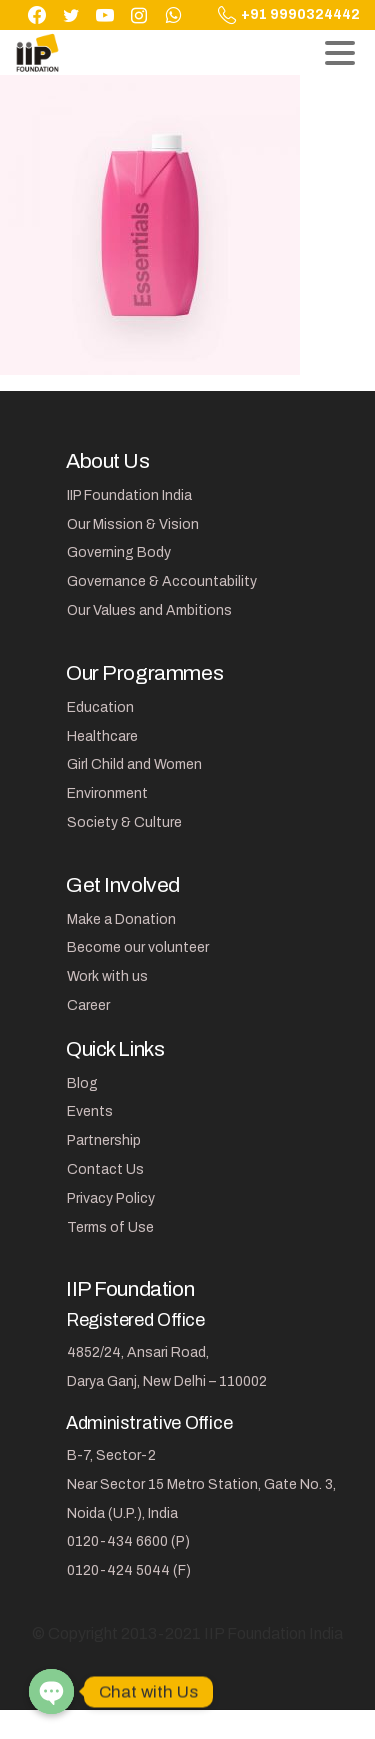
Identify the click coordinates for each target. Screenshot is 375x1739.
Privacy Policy (111, 1198)
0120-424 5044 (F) (129, 1570)
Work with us (107, 976)
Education (100, 707)
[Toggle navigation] (340, 53)
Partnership (104, 1140)
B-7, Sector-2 (111, 1455)
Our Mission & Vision (133, 524)
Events (90, 1111)
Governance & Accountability (162, 581)
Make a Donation (121, 919)
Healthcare (102, 736)
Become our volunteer (138, 947)
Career (88, 1005)
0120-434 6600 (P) (128, 1541)
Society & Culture (124, 822)
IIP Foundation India (129, 495)
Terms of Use (110, 1227)
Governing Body (119, 552)
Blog (82, 1083)
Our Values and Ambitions (149, 610)
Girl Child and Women (134, 764)
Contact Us (105, 1169)
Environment (107, 793)
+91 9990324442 (289, 15)
